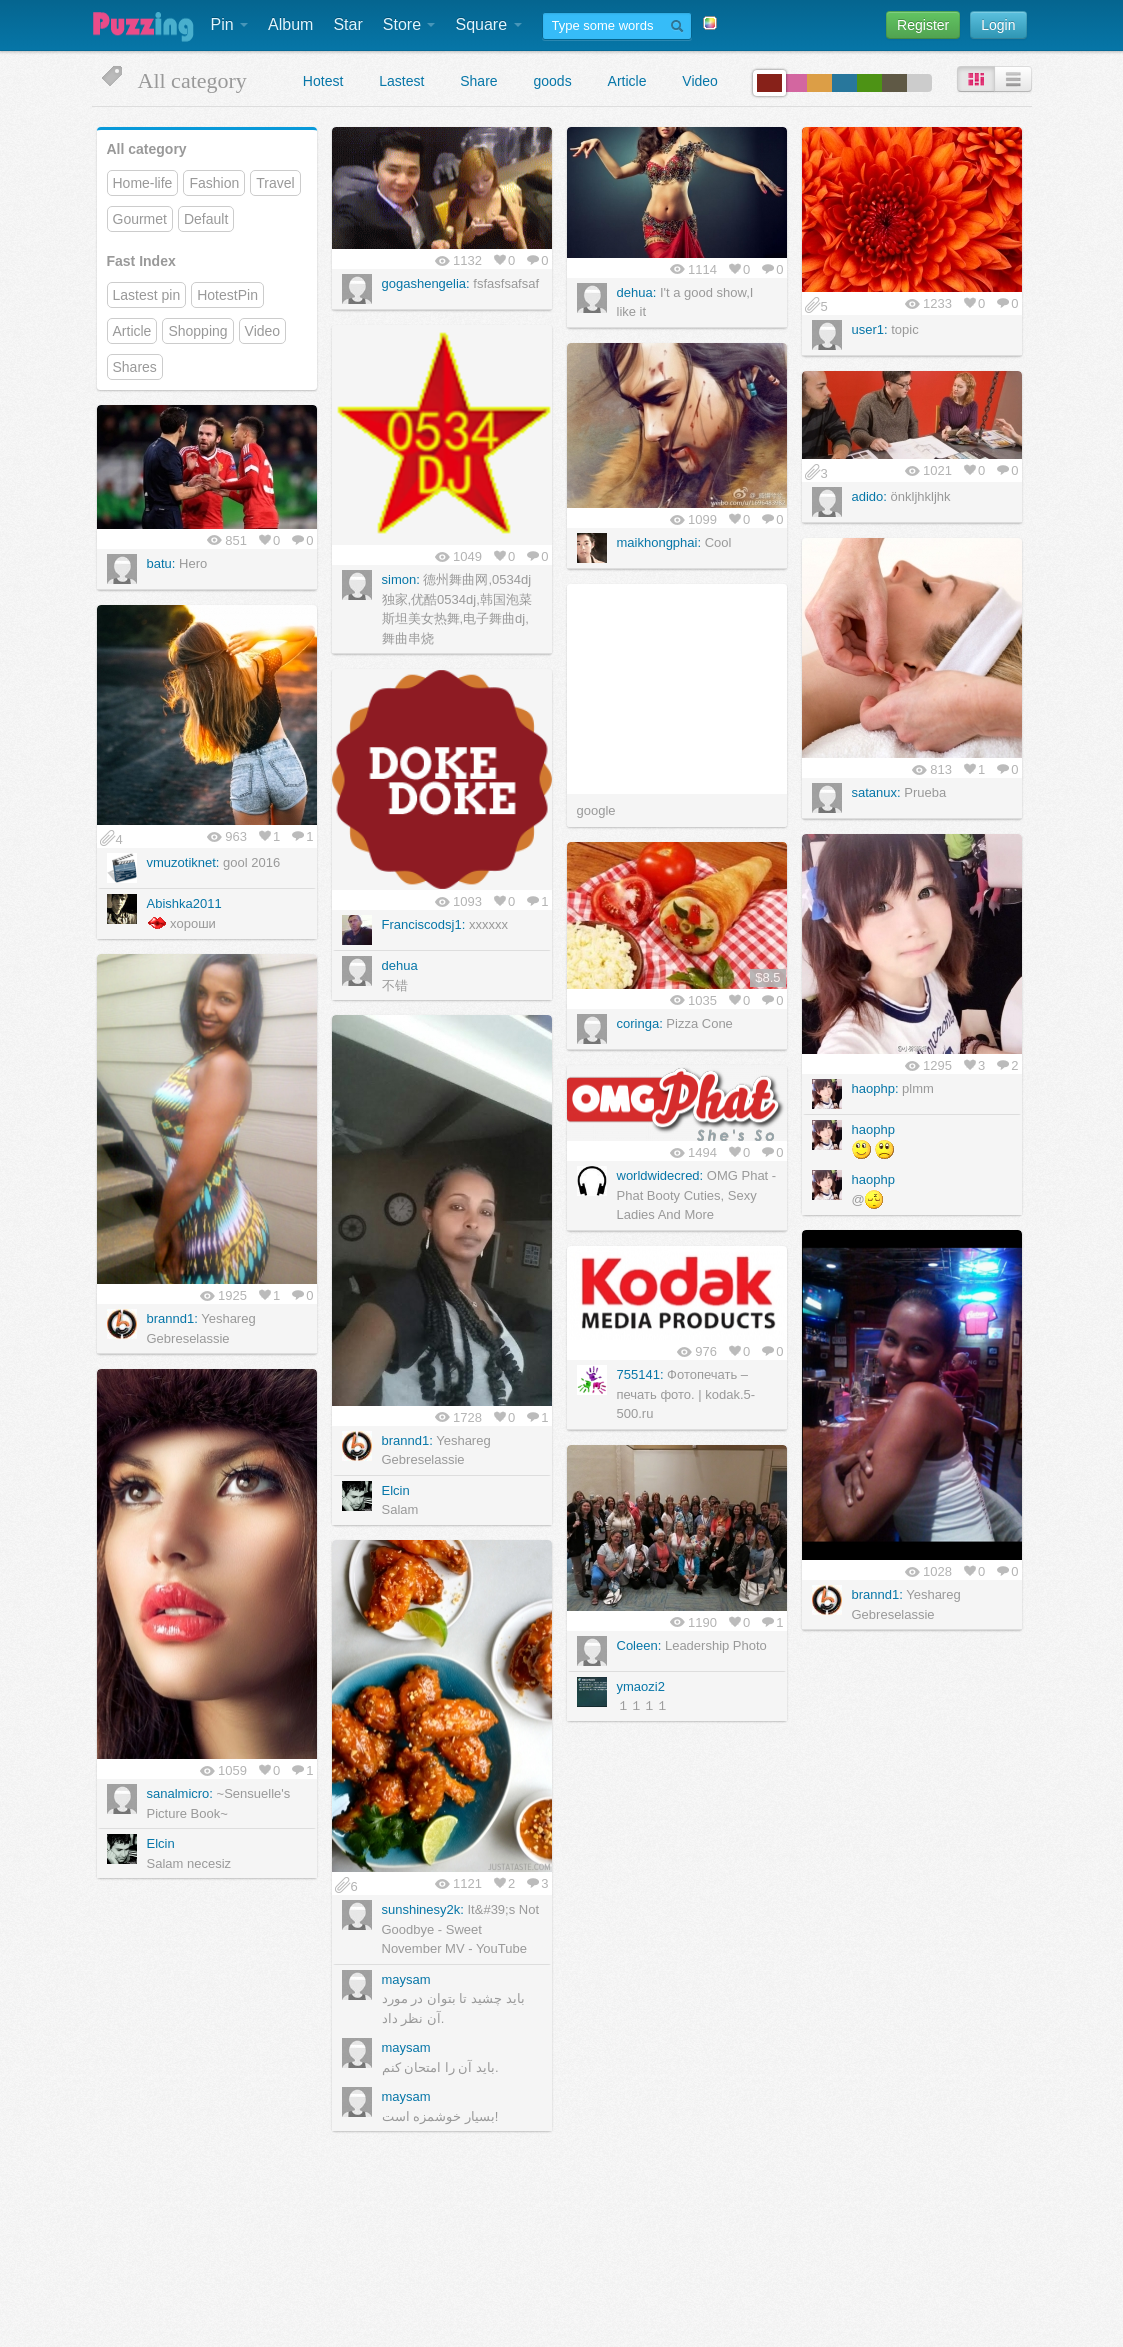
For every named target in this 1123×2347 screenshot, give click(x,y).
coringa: (640, 1023)
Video (700, 81)
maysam (406, 1979)
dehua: (637, 292)
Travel (275, 183)
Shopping (197, 331)
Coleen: (639, 1645)
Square (488, 24)
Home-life (143, 183)
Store (409, 24)
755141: (640, 1374)
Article (627, 81)
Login (998, 25)
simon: (401, 579)
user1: (870, 329)
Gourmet (140, 219)
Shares (135, 367)
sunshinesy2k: (423, 1909)
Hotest (323, 81)
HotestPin (227, 295)
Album (290, 24)
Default (206, 219)
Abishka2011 (184, 903)
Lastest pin (147, 295)
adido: (869, 496)
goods (553, 81)
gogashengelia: (426, 283)
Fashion (214, 183)
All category (147, 149)
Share (478, 81)
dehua (400, 965)
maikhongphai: (659, 542)
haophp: (875, 1088)
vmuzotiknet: (183, 862)
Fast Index (141, 261)
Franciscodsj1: (424, 924)
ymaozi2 (641, 1686)
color (769, 83)
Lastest (401, 81)
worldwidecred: (660, 1175)
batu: (161, 563)
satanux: (876, 792)
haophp (873, 1129)
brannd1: (172, 1318)
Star (347, 24)
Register (923, 25)
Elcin (396, 1490)
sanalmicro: (180, 1793)
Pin (230, 24)
